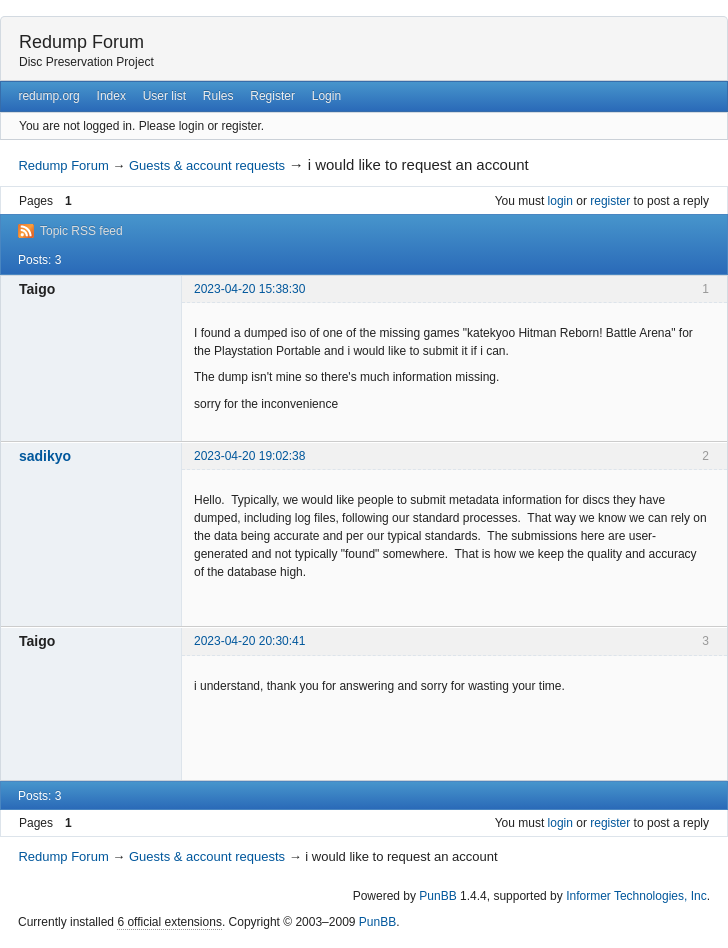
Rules (218, 96)
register (610, 201)
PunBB (437, 896)
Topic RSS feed (81, 231)
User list (164, 96)
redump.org (48, 96)
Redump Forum (81, 42)
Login (326, 96)
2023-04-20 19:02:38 (249, 456)
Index (111, 96)
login (560, 201)
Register (272, 96)
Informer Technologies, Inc (636, 896)
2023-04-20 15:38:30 (249, 289)
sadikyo (45, 456)
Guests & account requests (207, 165)
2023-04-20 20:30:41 (249, 641)
